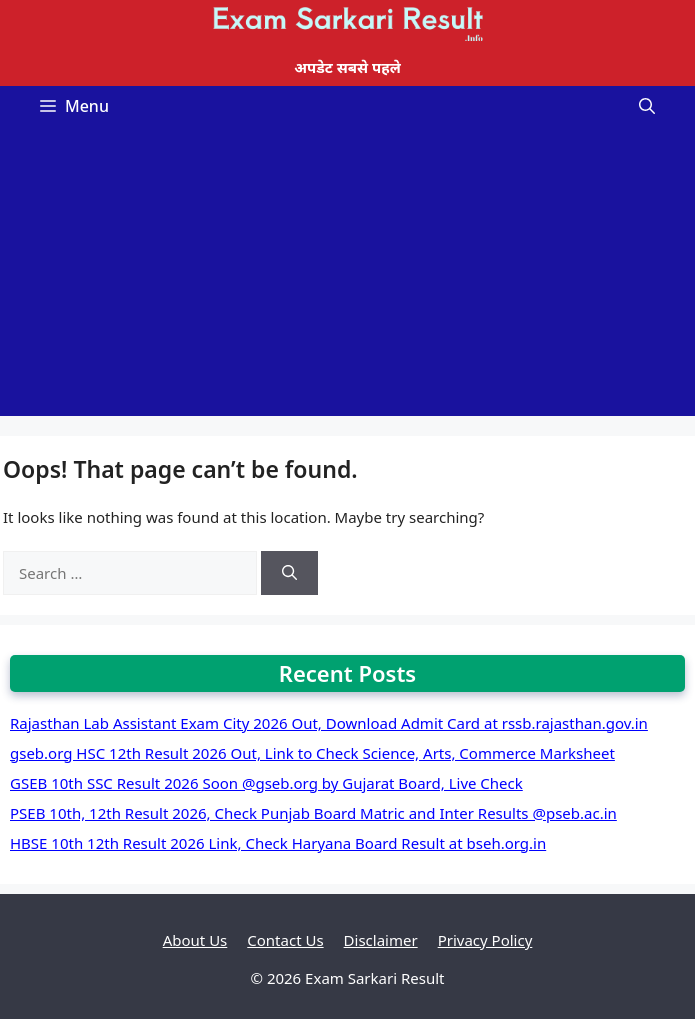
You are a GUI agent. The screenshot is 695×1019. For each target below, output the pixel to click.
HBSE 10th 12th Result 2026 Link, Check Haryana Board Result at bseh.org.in (278, 843)
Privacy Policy (485, 940)
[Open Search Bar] (647, 106)
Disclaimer (381, 940)
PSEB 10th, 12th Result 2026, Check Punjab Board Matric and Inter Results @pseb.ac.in (313, 813)
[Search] (289, 573)
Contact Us (285, 940)
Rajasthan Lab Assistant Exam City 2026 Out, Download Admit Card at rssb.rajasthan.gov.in (329, 723)
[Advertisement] (347, 276)
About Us (195, 940)
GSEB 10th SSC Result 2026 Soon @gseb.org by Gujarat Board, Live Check (266, 783)
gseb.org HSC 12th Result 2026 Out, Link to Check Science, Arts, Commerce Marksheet (312, 753)
